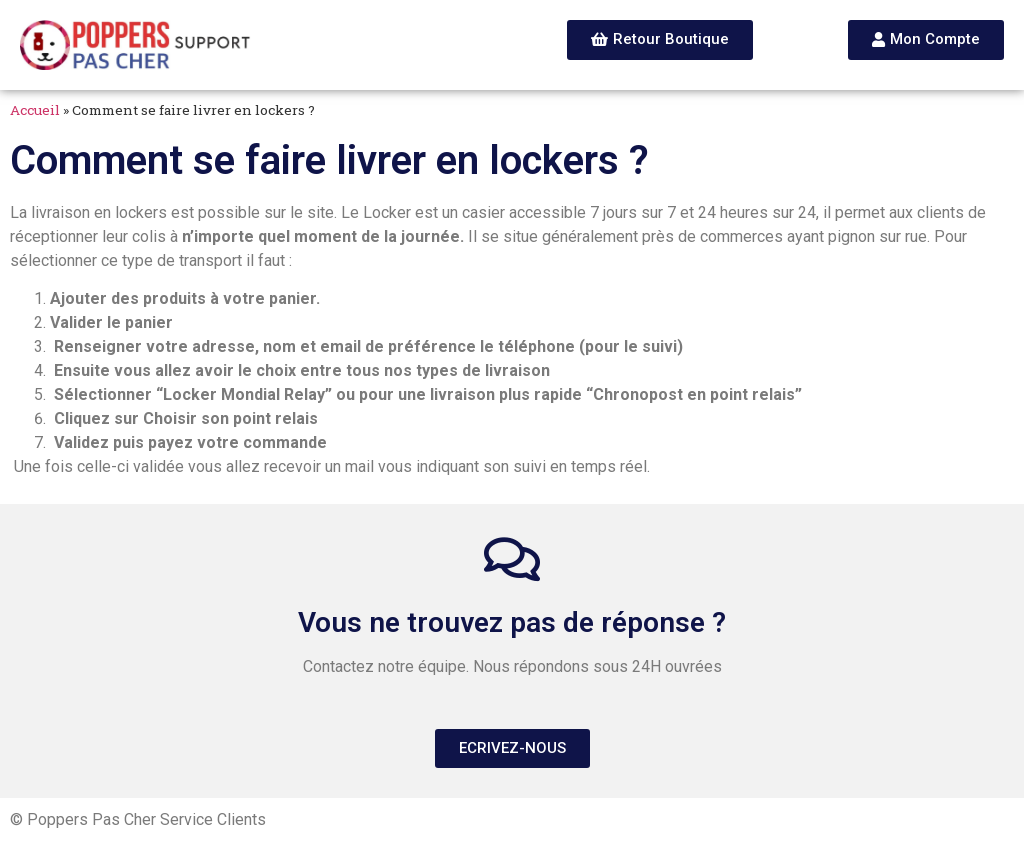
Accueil (35, 110)
